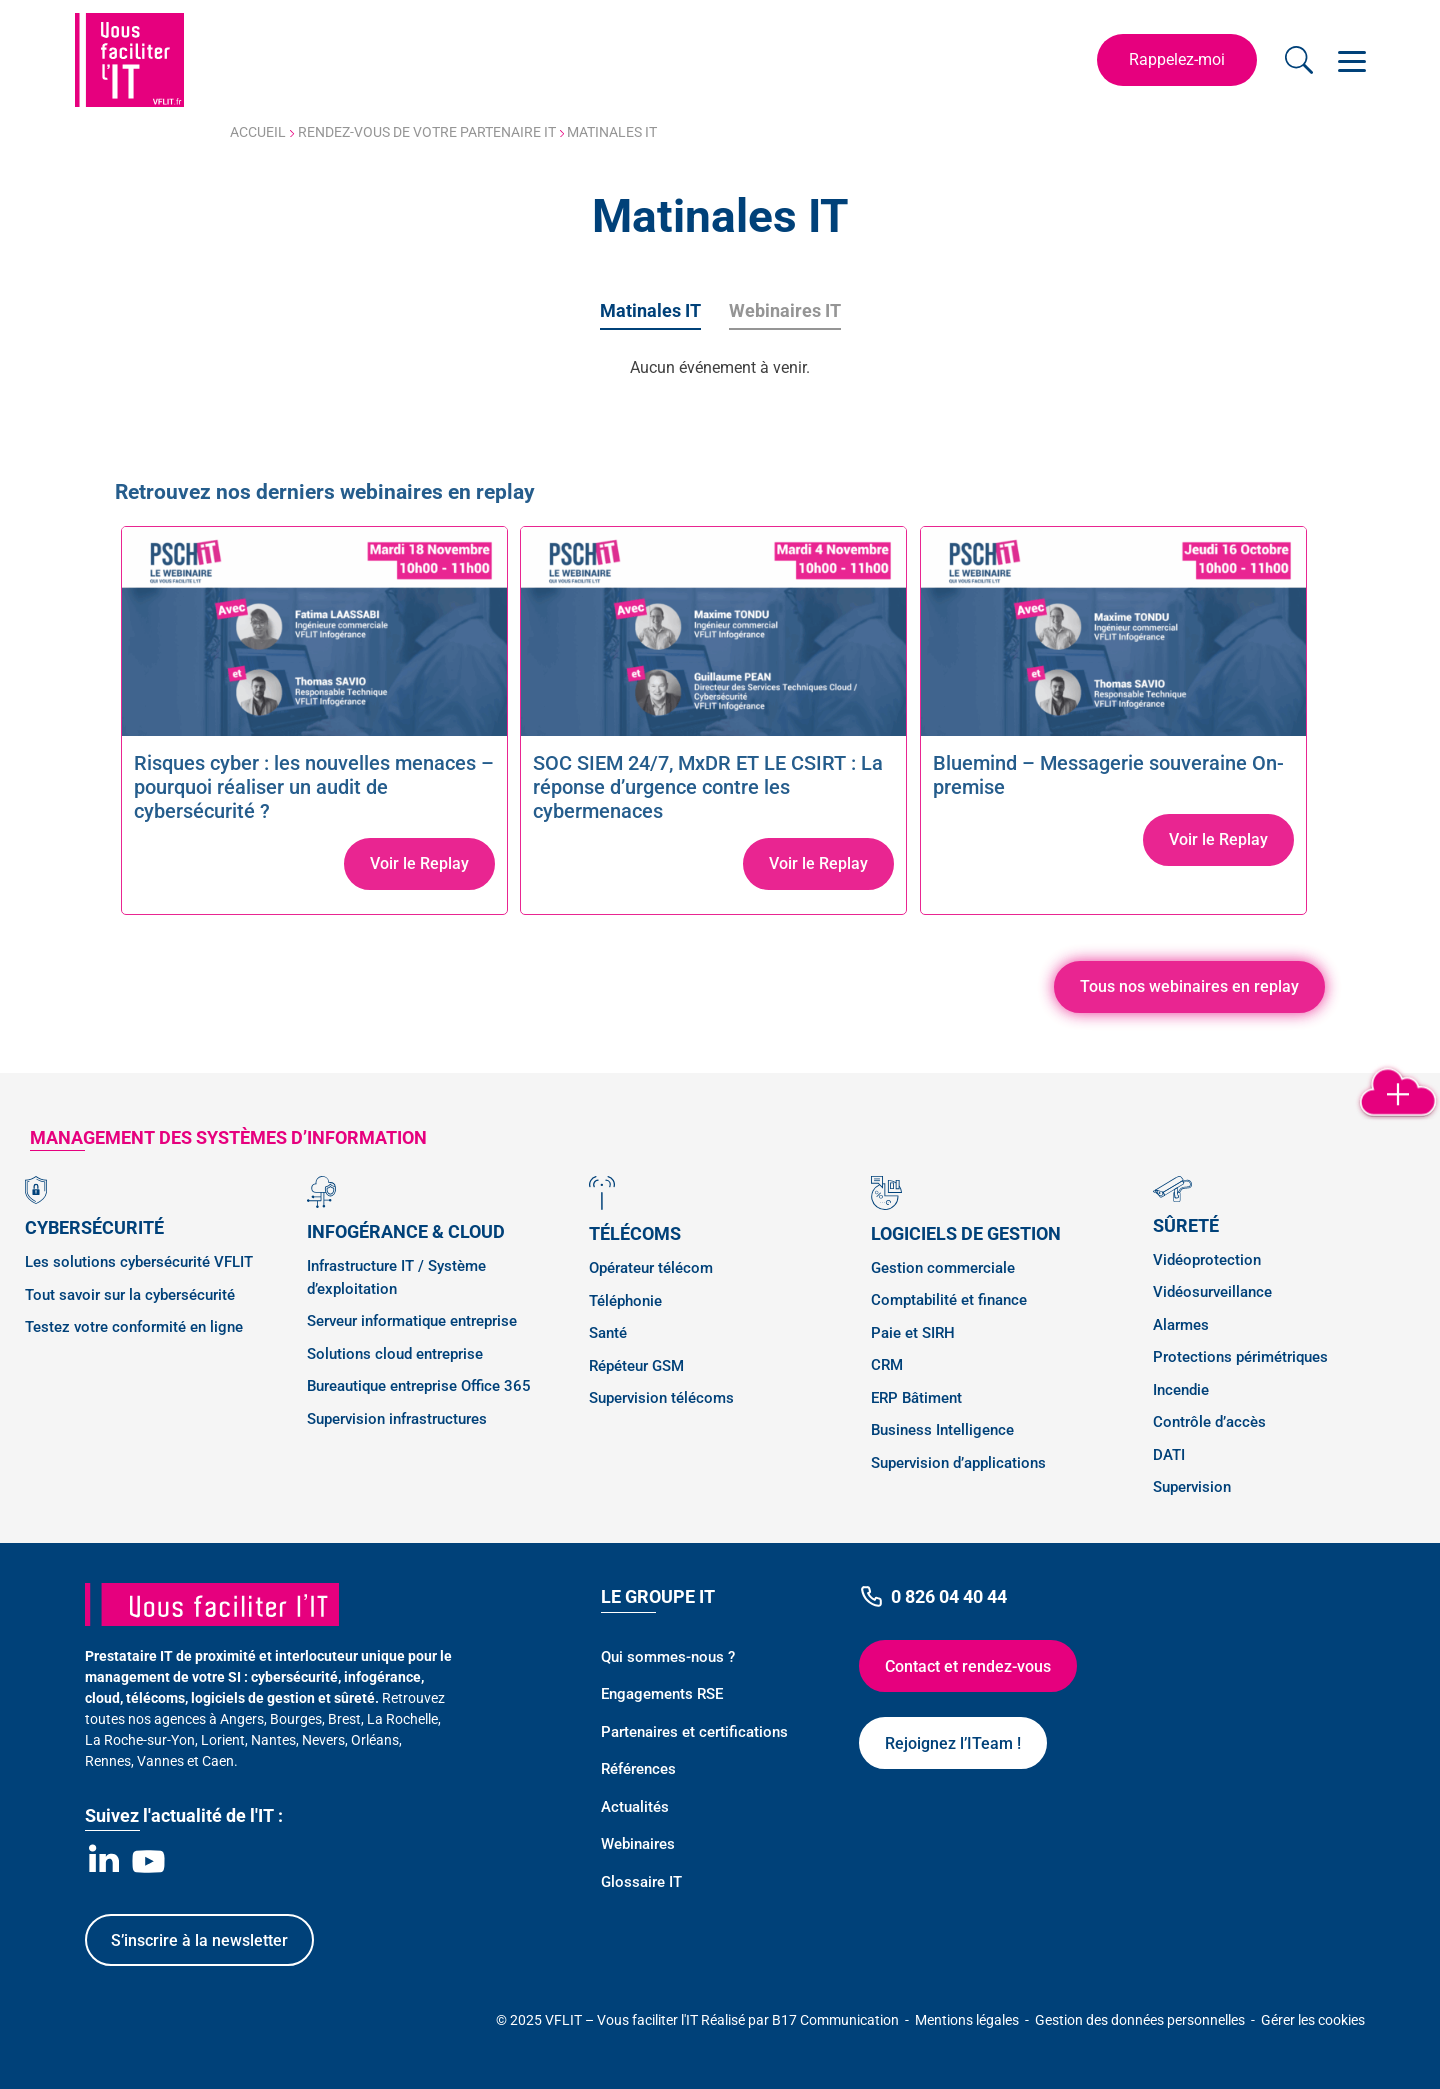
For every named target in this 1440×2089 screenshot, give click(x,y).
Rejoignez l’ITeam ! (953, 1743)
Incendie (1181, 1390)
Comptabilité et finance (949, 1300)
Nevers (323, 1740)
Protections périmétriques (1240, 1357)
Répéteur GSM (636, 1366)
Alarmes (1181, 1325)
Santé (608, 1333)
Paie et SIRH (913, 1333)
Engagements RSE (662, 1694)
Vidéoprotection (1207, 1260)
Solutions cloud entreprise (395, 1354)
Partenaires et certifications (694, 1732)
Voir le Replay (419, 863)
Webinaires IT (785, 310)
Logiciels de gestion (966, 1233)
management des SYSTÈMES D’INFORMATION (228, 1137)
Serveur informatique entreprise (412, 1321)
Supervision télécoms (661, 1398)
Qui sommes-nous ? (668, 1657)
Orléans (375, 1740)
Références (638, 1769)
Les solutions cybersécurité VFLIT (139, 1262)
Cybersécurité (94, 1227)
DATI (1169, 1455)
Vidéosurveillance (1212, 1292)
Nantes (273, 1740)
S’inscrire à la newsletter (199, 1940)
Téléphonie (625, 1301)
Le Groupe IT (658, 1596)
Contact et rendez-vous (968, 1666)
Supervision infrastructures (397, 1419)
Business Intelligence (942, 1430)
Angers (242, 1719)
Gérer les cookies (1313, 2020)
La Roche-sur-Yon (140, 1740)
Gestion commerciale (943, 1268)
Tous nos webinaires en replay (1189, 986)
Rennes (108, 1761)
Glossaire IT (641, 1882)
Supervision (1192, 1487)
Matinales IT (650, 310)
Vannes (160, 1761)
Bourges (296, 1719)
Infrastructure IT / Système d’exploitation (396, 1277)
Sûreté (1186, 1225)
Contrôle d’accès (1209, 1422)
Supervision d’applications (958, 1463)
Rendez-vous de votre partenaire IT (427, 132)
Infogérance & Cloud (406, 1231)
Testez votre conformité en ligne (134, 1327)
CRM (887, 1365)
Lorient (223, 1740)
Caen (218, 1761)
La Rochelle (402, 1719)
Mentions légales (968, 2020)
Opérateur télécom (651, 1268)
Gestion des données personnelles (1141, 2020)
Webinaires (638, 1844)
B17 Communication (837, 2020)
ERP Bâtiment (916, 1398)
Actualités (635, 1807)
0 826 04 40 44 (933, 1596)
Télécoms (635, 1233)
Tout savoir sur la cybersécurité (130, 1295)
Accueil (258, 132)
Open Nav (1348, 50)
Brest (344, 1719)
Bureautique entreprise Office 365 (419, 1386)
